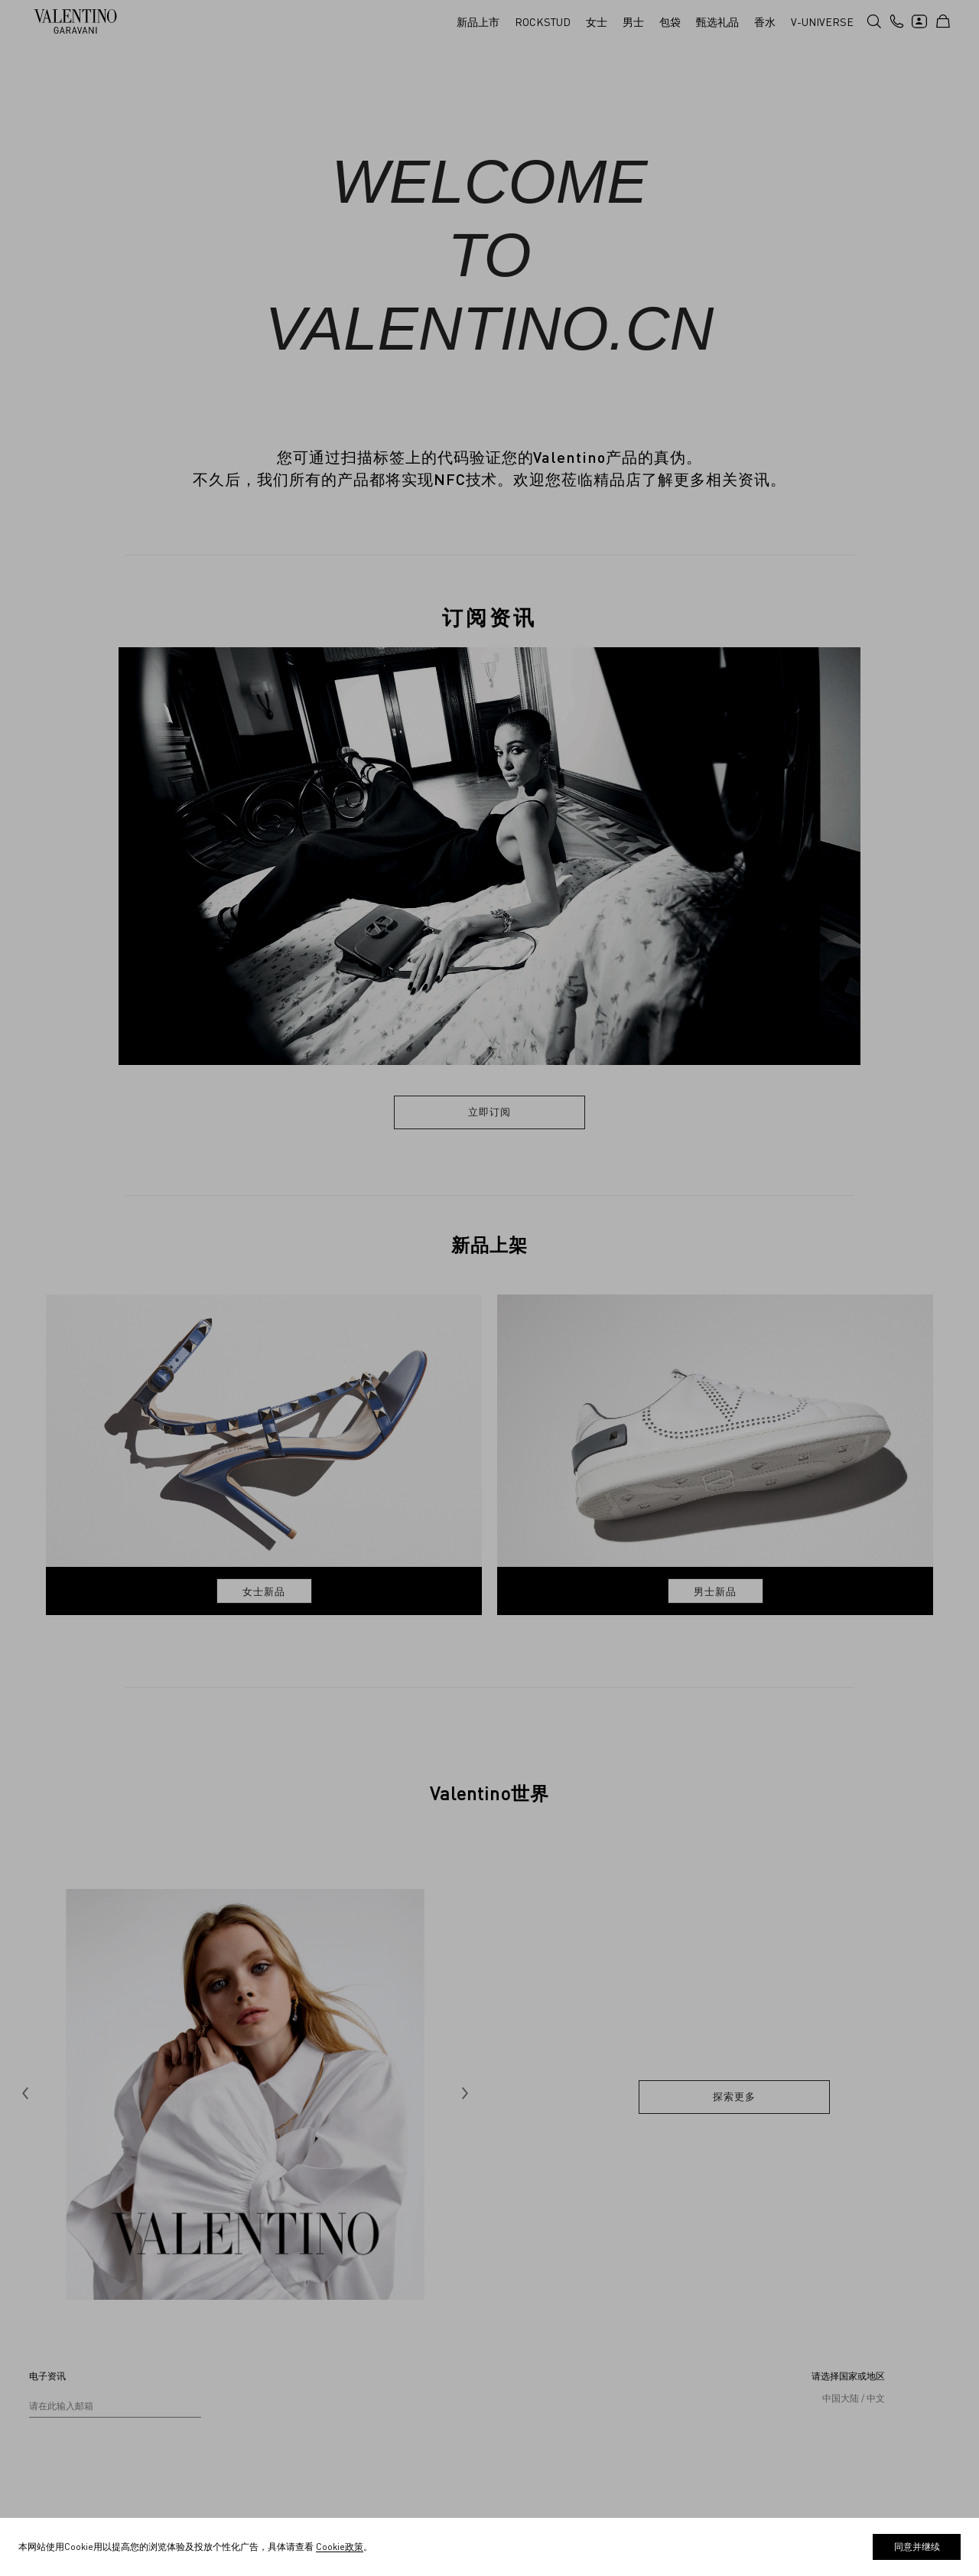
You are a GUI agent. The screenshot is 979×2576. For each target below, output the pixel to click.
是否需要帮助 (56, 2354)
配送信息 (47, 2400)
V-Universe (301, 2332)
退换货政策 (551, 2377)
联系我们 (47, 2332)
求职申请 (296, 2377)
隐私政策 (546, 2400)
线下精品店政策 (560, 2446)
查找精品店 (52, 2377)
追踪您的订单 (56, 2423)
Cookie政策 (551, 2423)
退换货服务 (52, 2446)
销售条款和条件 (560, 2354)
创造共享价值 (305, 2354)
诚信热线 (296, 2400)
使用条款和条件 (560, 2332)
